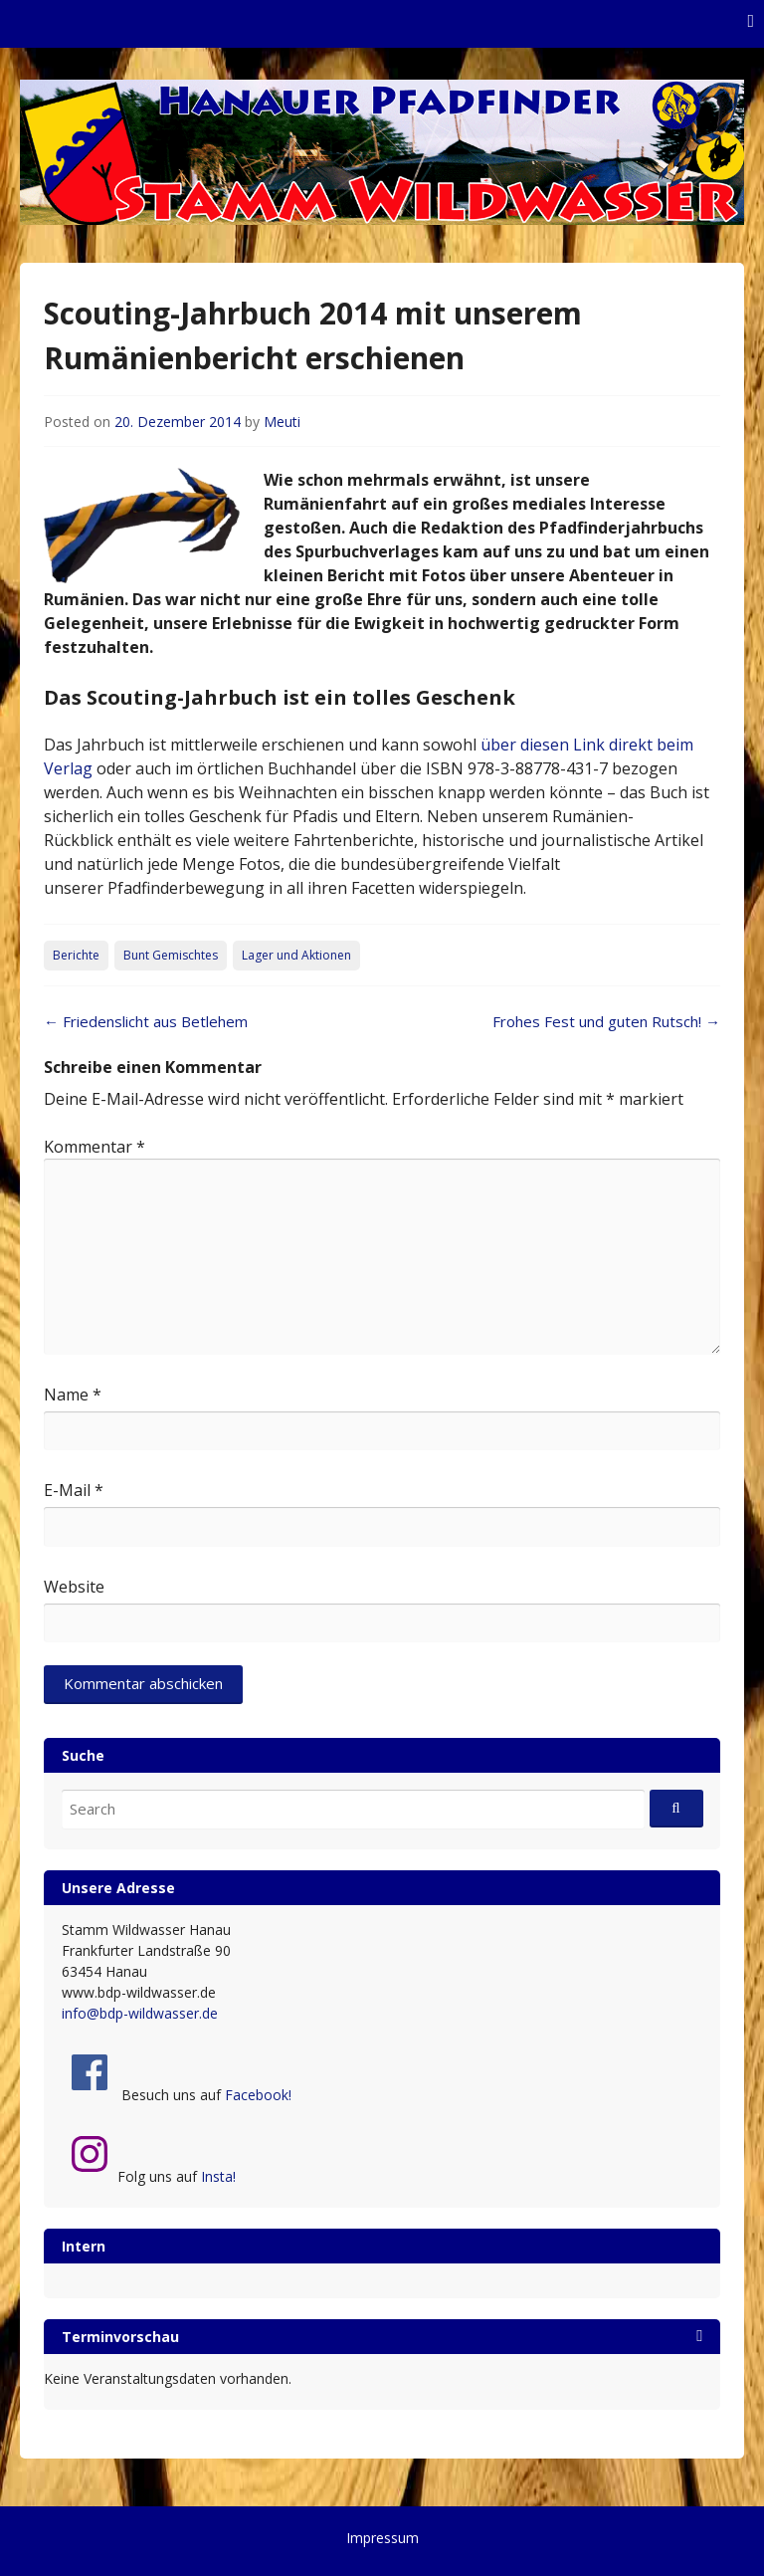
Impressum (382, 2537)
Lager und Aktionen (296, 955)
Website (74, 1587)
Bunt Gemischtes (170, 955)
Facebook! (258, 2094)
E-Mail (73, 1490)
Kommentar (94, 1147)
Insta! (218, 2176)
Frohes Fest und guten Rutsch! (606, 1021)
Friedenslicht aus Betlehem (146, 1021)
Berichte (76, 955)
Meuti (282, 421)
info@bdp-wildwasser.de (140, 2013)
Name (72, 1394)
